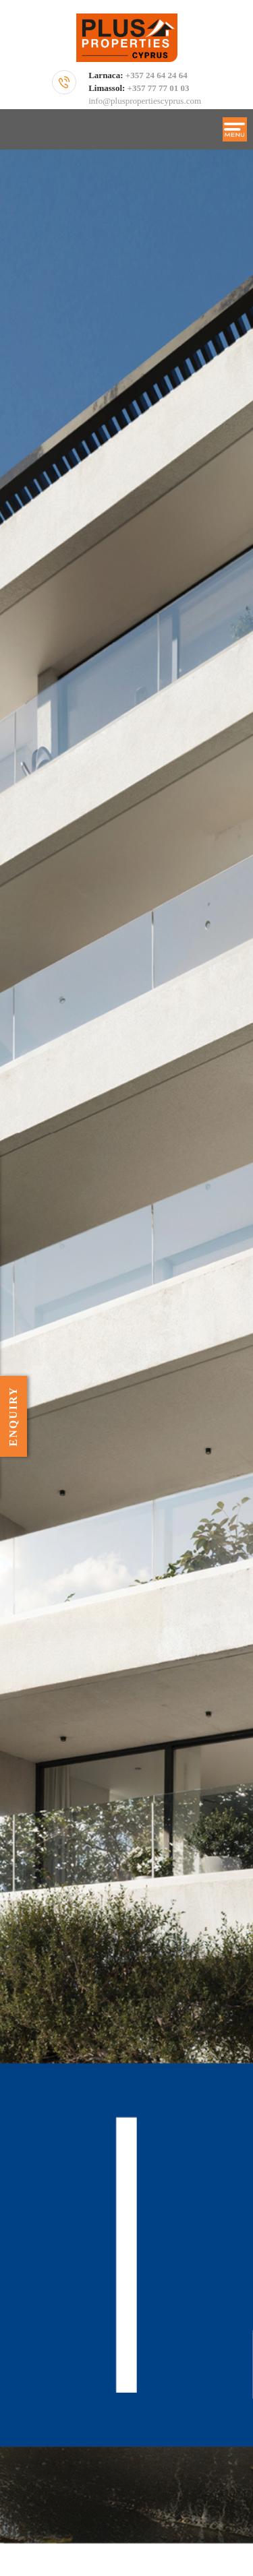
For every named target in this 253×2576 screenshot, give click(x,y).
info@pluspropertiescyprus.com (144, 101)
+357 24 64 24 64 (156, 75)
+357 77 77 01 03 (159, 88)
